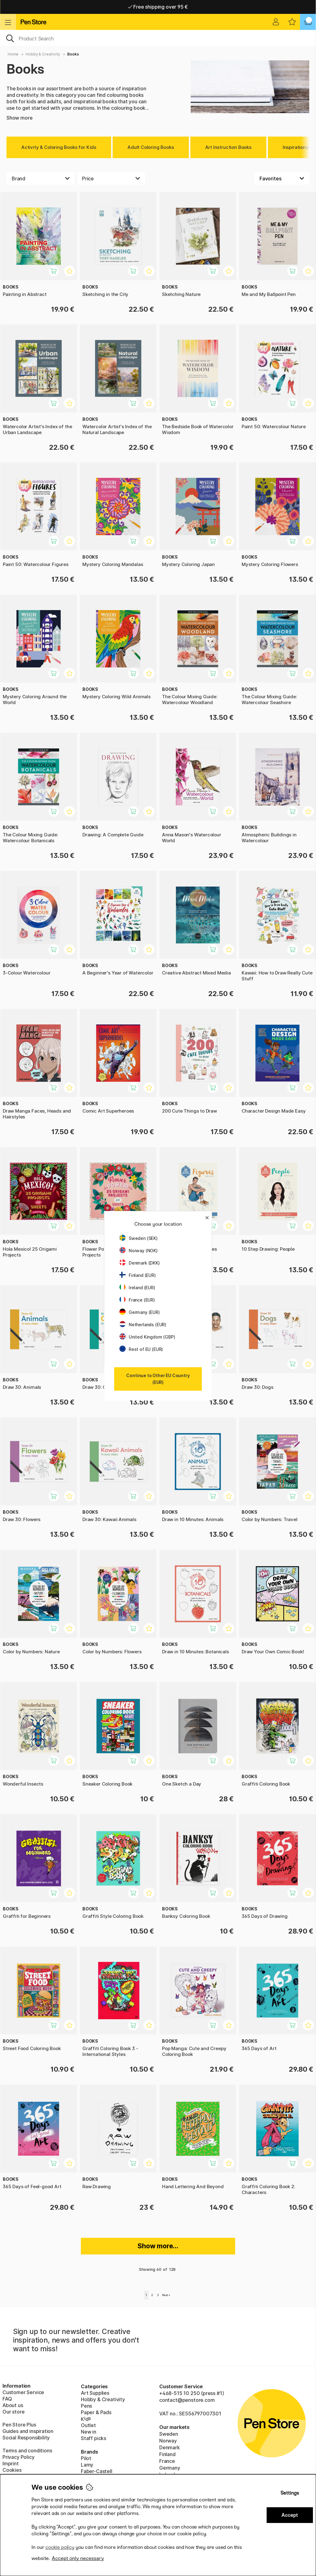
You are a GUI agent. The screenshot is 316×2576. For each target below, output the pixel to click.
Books (73, 54)
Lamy (87, 2465)
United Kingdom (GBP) (147, 1336)
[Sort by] (282, 178)
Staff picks (93, 2438)
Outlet (88, 2425)
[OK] (158, 38)
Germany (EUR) (139, 1312)
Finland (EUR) (137, 1275)
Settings (290, 2493)
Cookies (12, 2470)
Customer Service (23, 2392)
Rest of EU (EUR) (141, 1349)
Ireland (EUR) (137, 1287)
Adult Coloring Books (150, 147)
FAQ (7, 2399)
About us (12, 2405)
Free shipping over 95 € (158, 7)
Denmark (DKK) (139, 1262)
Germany (169, 2468)
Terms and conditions (27, 2450)
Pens (86, 2406)
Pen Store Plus (19, 2425)
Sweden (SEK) (138, 1238)
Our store (13, 2412)
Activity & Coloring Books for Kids (58, 147)
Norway (168, 2441)
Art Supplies (95, 2393)
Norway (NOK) (138, 1250)
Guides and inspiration (27, 2431)
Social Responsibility (26, 2437)
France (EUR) (137, 1299)
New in (88, 2432)
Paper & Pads (96, 2412)
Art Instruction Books (228, 147)
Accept (289, 2515)
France (167, 2461)
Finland (167, 2454)
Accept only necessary (78, 2558)
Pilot (86, 2458)
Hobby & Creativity (43, 54)
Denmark (169, 2447)
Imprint (10, 2463)
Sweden (168, 2434)
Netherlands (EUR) (142, 1324)
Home (13, 54)
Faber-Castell (96, 2471)
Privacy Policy (18, 2457)
